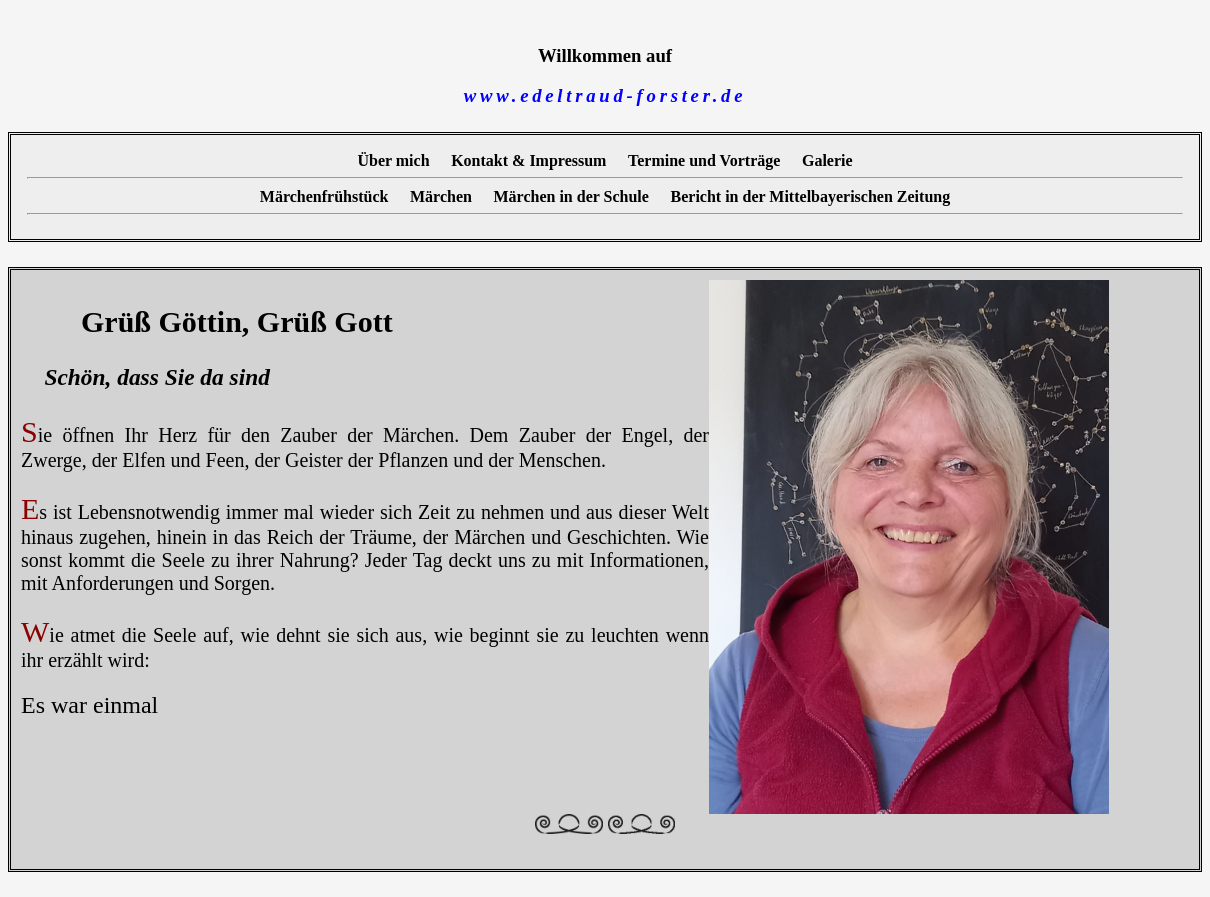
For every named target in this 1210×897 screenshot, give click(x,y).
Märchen (441, 195)
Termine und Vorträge (704, 159)
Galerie (827, 159)
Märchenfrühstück (324, 195)
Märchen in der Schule (571, 195)
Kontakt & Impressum (528, 159)
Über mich (393, 159)
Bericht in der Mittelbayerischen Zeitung (811, 195)
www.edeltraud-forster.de (605, 95)
